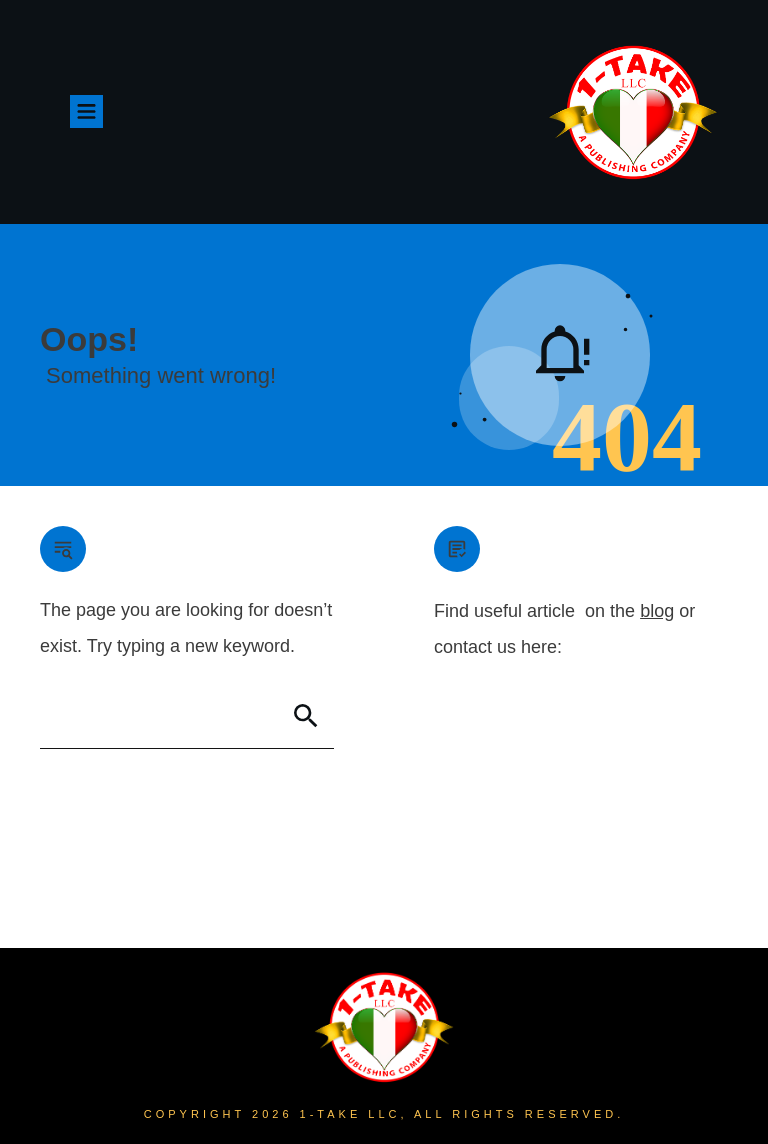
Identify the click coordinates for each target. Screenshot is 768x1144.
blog (657, 611)
